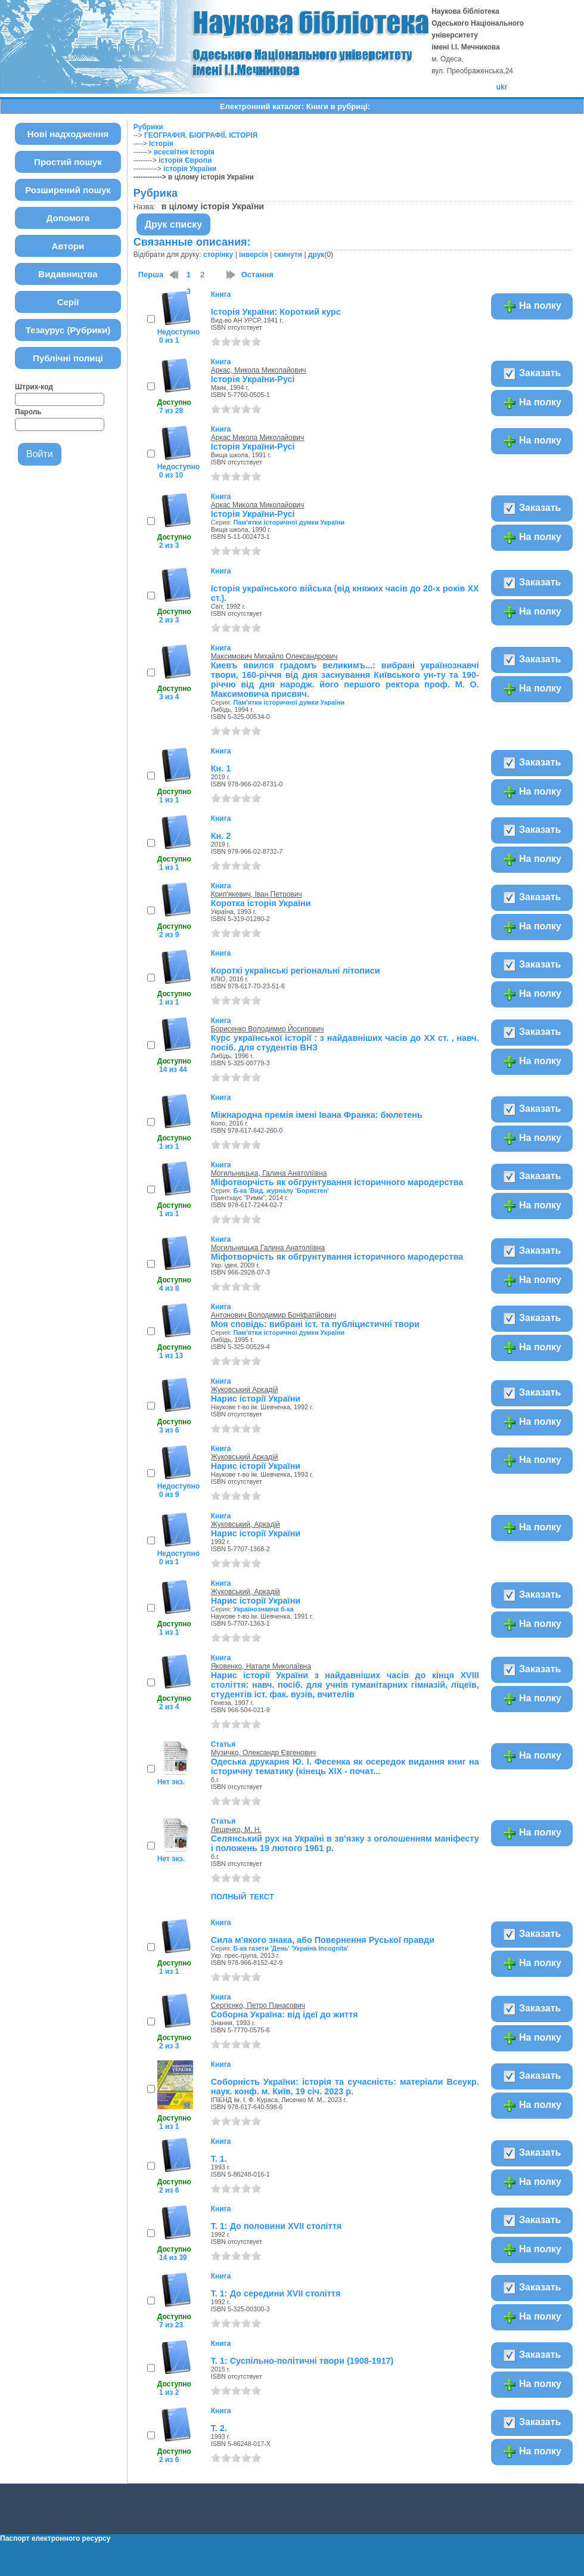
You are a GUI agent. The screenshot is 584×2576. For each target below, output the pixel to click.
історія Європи (185, 160)
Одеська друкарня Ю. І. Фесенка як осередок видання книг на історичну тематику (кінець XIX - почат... (345, 1766)
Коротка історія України (261, 903)
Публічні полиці (68, 358)
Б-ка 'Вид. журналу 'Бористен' (281, 1190)
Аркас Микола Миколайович (258, 437)
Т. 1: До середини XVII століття (276, 2293)
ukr (502, 87)
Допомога (68, 218)
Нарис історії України (256, 1398)
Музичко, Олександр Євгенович (263, 1753)
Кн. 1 (221, 768)
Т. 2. (219, 2428)
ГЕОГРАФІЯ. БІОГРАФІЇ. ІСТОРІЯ (200, 135)
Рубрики (148, 127)
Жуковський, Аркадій (245, 1524)
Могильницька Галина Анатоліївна (268, 1248)
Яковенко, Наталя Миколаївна (261, 1666)
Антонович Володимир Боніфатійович (273, 1315)
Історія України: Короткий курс (276, 312)
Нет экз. (171, 1782)
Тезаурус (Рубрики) (68, 330)
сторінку (218, 254)
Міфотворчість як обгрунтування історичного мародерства (337, 1182)
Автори (68, 246)
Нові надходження (68, 134)
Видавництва (67, 274)
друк (316, 254)
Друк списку (174, 224)
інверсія (253, 254)
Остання (257, 274)
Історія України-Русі (253, 379)
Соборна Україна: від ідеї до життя (284, 2014)
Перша (151, 274)
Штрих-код (34, 387)
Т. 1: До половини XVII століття (276, 2226)
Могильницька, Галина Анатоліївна (269, 1173)
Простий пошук (68, 162)
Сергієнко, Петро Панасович (258, 2005)
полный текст (242, 1896)
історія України (189, 169)
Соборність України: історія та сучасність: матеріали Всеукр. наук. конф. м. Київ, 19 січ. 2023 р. (345, 2086)
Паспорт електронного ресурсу (55, 2538)
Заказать (531, 374)
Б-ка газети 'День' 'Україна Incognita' (291, 1948)
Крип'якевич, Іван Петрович (256, 894)
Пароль (28, 412)
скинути (288, 254)
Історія (161, 144)
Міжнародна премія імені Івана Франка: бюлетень (317, 1115)
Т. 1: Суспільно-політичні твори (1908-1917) (302, 2361)
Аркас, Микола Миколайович (258, 370)
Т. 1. (219, 2158)
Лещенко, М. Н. (236, 1829)
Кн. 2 (221, 836)
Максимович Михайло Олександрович (274, 656)
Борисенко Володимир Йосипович (267, 1029)
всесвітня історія (184, 152)
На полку (531, 306)
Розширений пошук (68, 190)
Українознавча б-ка (263, 1609)
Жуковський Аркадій (244, 1389)
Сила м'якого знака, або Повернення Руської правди (322, 1940)
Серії (68, 302)
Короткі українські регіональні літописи (295, 970)
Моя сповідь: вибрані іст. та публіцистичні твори (315, 1324)
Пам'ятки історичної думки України (288, 522)
